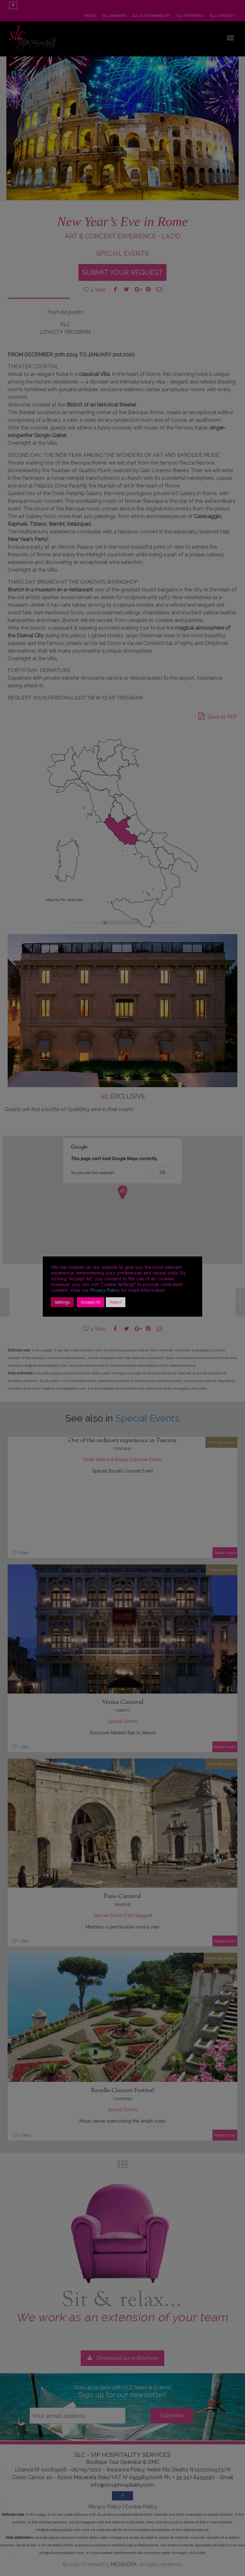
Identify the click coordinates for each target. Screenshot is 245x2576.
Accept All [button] (90, 1302)
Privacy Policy (105, 1290)
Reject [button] (116, 1302)
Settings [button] (62, 1302)
